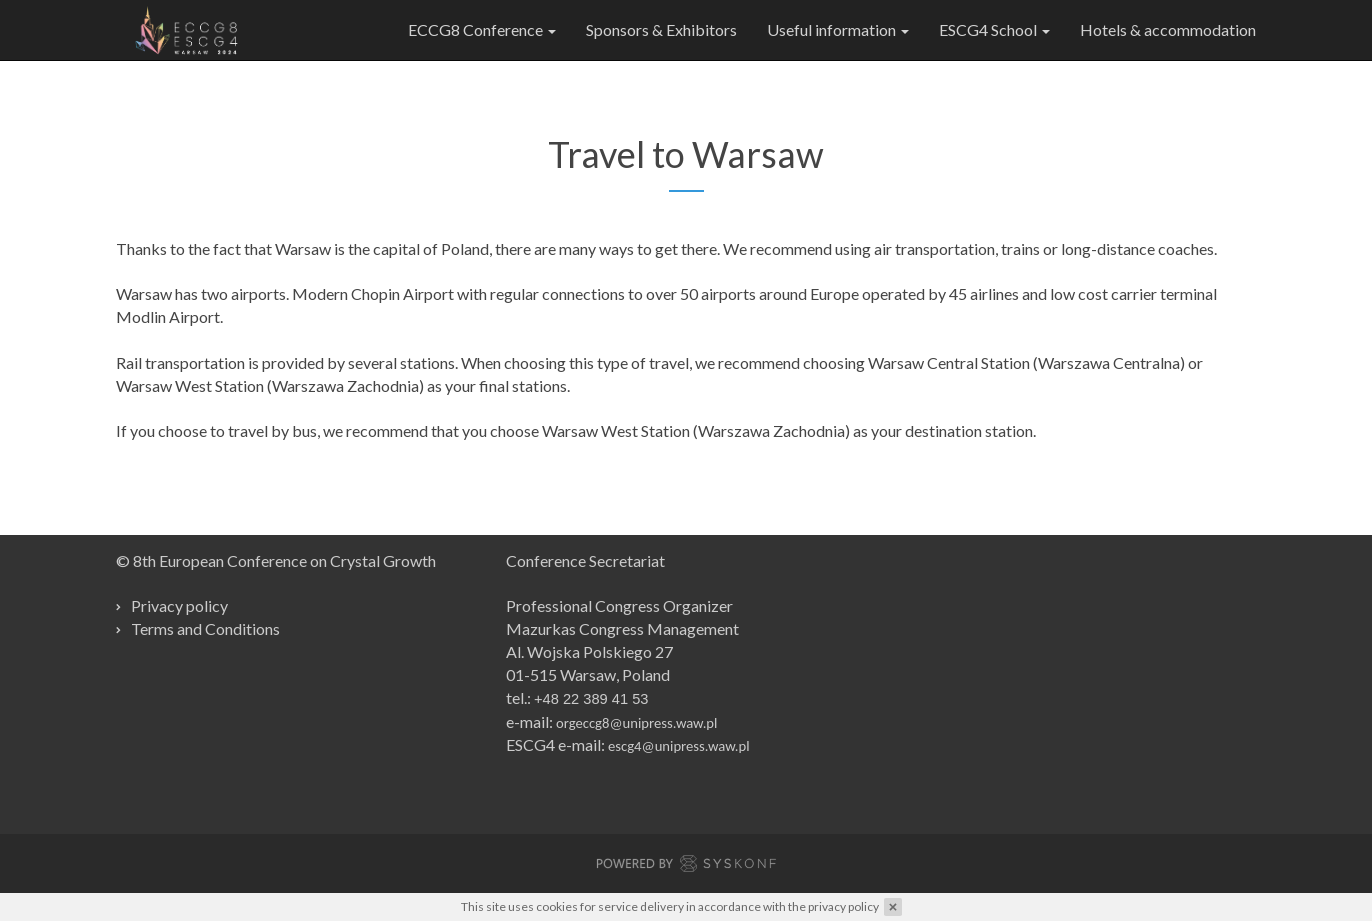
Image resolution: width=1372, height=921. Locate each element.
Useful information (838, 29)
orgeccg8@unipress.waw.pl (636, 723)
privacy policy (843, 906)
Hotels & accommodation (1168, 29)
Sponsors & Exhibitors (661, 29)
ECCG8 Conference (482, 29)
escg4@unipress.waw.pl (679, 746)
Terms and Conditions (205, 628)
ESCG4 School (994, 29)
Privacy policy (179, 605)
